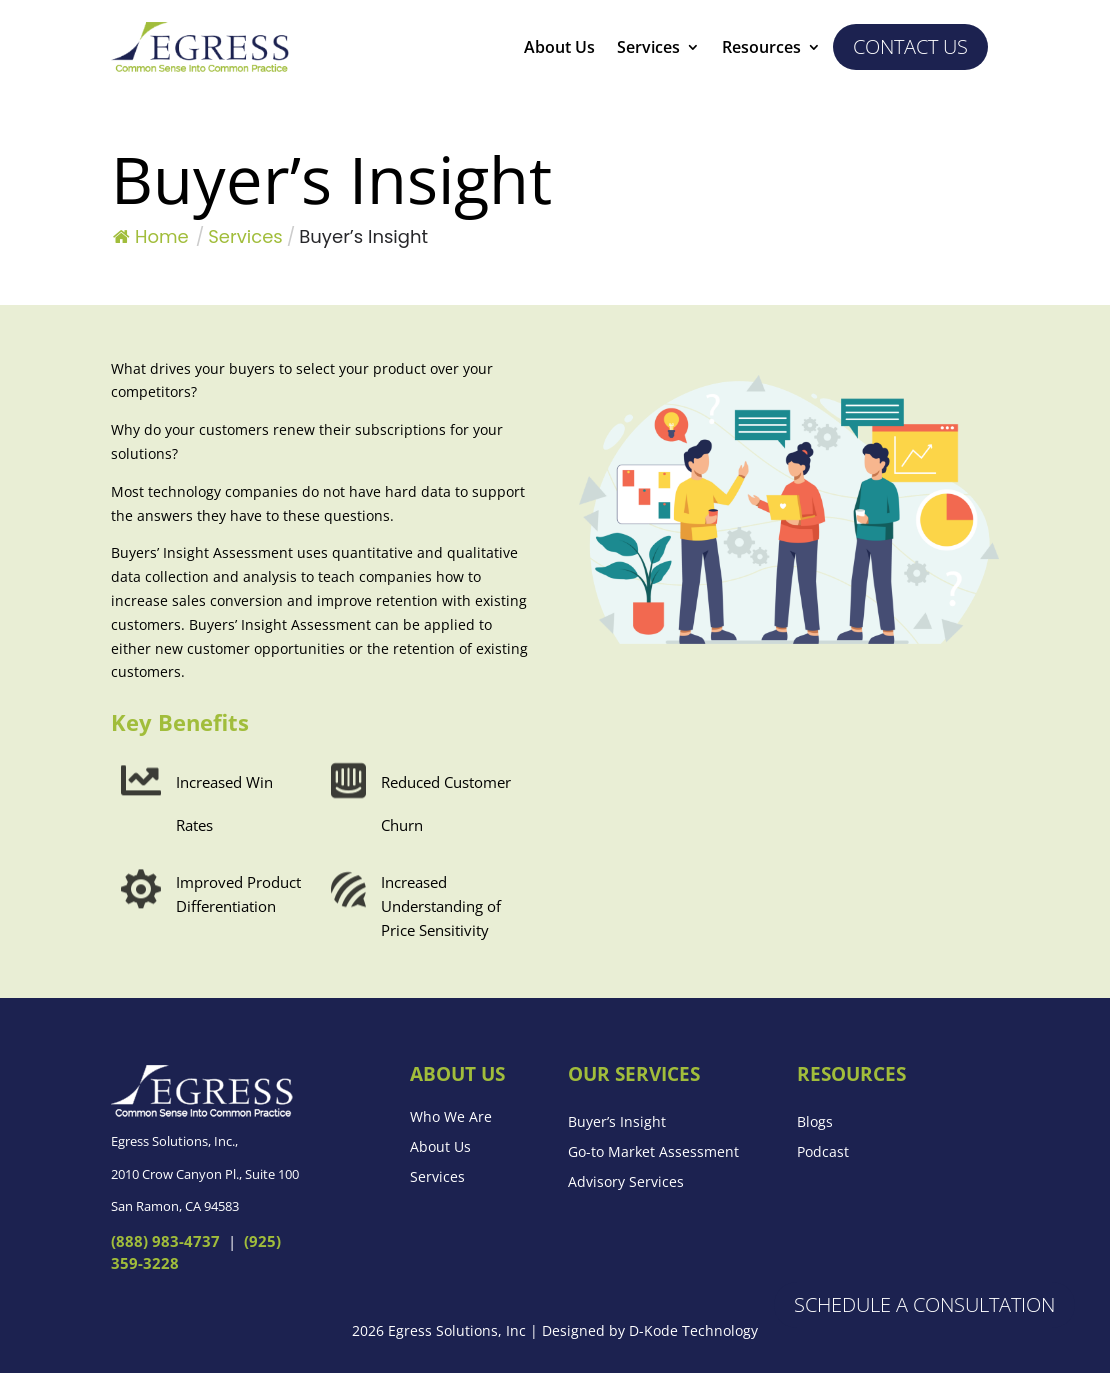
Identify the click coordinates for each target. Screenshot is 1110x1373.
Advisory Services (626, 1183)
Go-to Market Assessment (653, 1153)
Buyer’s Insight (617, 1123)
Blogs (815, 1123)
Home (151, 236)
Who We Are (451, 1118)
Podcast (823, 1153)
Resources (761, 49)
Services (648, 49)
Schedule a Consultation (924, 1304)
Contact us (910, 46)
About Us (559, 49)
